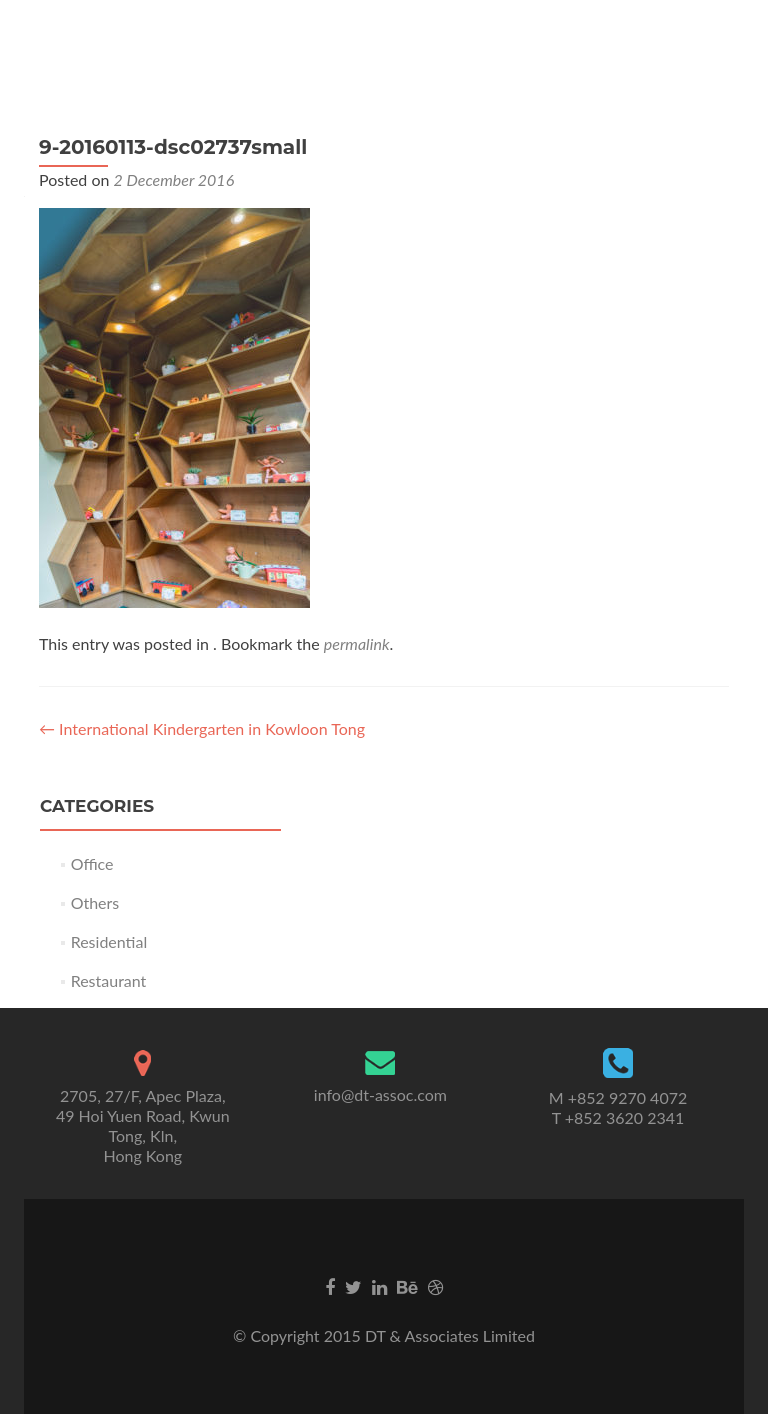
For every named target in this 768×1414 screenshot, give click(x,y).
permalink (357, 643)
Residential (109, 941)
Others (95, 902)
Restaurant (109, 980)
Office (92, 863)
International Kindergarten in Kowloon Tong (202, 728)
